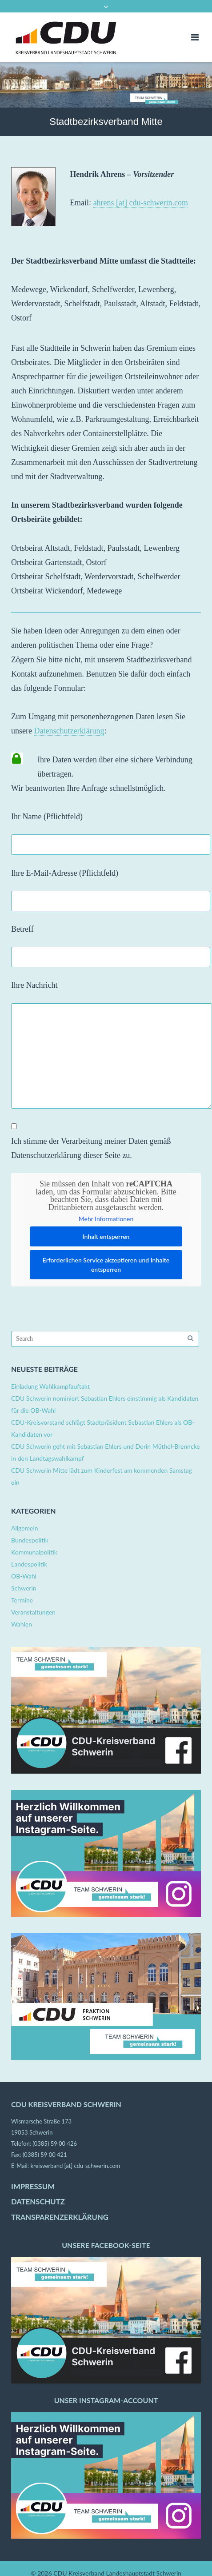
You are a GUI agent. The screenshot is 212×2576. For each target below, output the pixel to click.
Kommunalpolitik (34, 1552)
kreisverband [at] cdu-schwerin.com (75, 2165)
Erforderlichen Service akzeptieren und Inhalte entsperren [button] (106, 1264)
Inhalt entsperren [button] (106, 1236)
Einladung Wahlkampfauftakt (50, 1386)
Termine (22, 1600)
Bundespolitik (29, 1540)
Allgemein (24, 1528)
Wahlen (21, 1624)
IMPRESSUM (33, 2186)
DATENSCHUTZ (38, 2201)
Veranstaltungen (33, 1612)
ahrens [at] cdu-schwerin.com (140, 202)
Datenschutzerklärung (69, 730)
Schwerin (23, 1588)
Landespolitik (29, 1564)
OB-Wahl (23, 1576)
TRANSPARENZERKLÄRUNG (59, 2217)
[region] (106, 85)
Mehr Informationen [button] (106, 1218)
